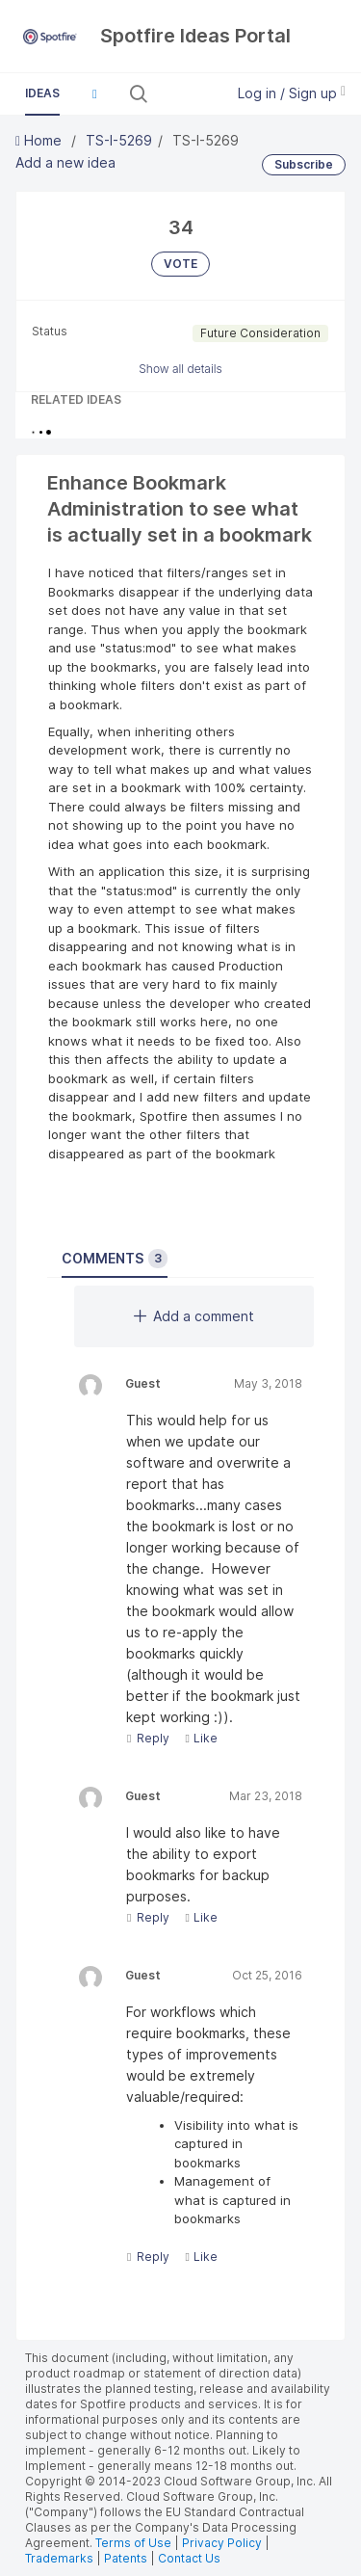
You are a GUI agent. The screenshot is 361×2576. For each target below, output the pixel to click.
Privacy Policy (222, 2543)
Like (201, 1738)
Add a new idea (65, 162)
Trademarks (60, 2558)
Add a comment (194, 1316)
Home (40, 140)
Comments (115, 1258)
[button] (94, 93)
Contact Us (189, 2558)
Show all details (180, 368)
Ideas (42, 93)
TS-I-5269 (119, 140)
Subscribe (303, 164)
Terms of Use (133, 2543)
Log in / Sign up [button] (292, 93)
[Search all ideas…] (184, 93)
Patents (125, 2558)
